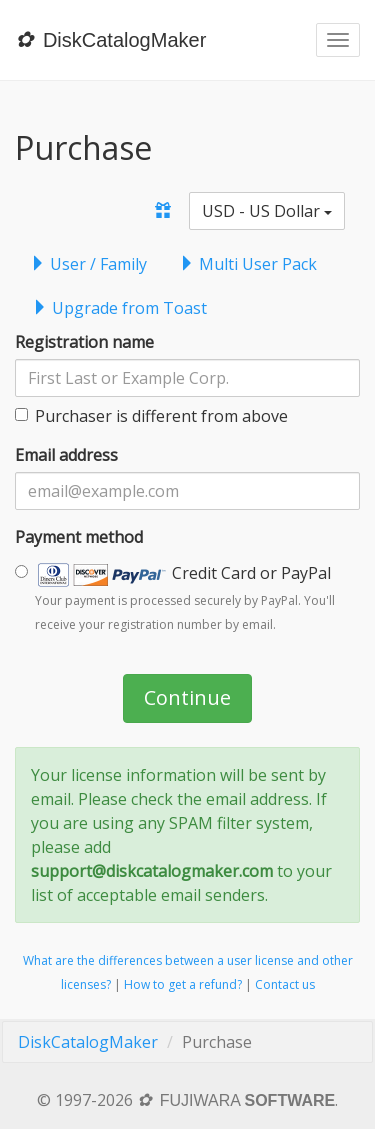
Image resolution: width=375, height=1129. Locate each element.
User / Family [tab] (88, 264)
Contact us (285, 984)
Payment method (79, 537)
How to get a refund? (183, 984)
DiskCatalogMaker (88, 1042)
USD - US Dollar (267, 211)
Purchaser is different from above (151, 416)
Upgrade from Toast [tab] (119, 308)
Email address (66, 455)
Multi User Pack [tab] (248, 264)
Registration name (84, 342)
